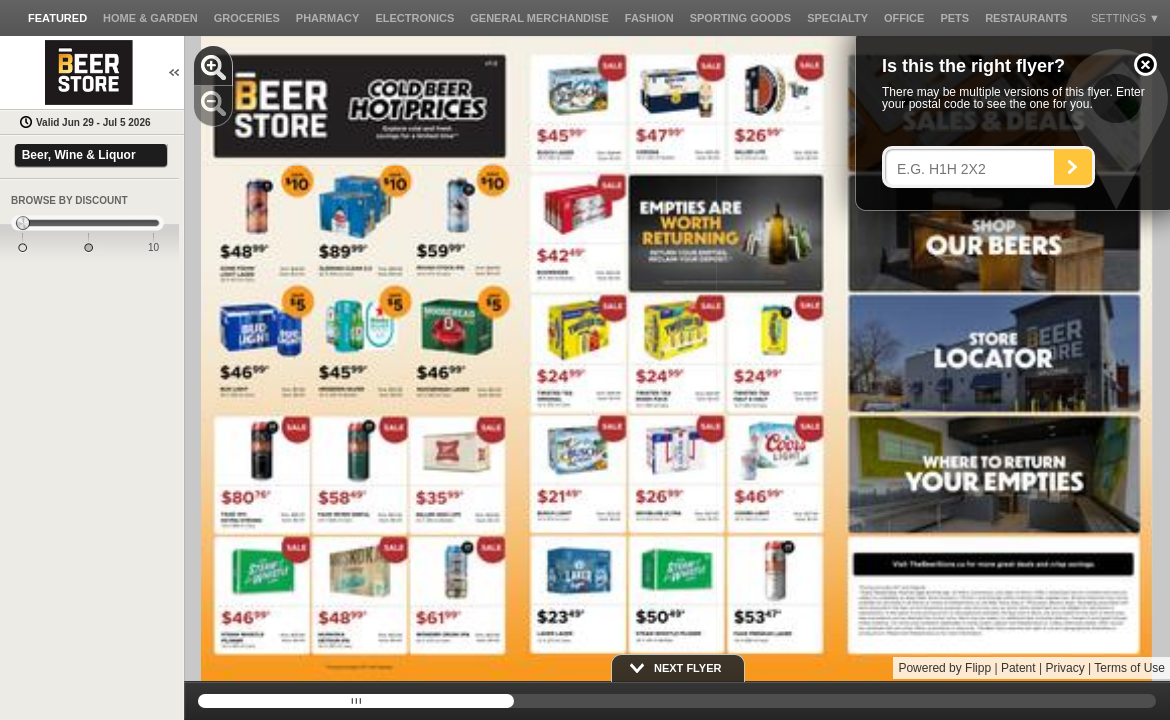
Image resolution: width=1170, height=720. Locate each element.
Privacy (1064, 668)
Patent (1018, 668)
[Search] (1073, 167)
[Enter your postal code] (974, 169)
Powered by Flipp (944, 668)
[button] (1145, 64)
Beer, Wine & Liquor (79, 155)
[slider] (87, 224)
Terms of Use (1129, 668)
